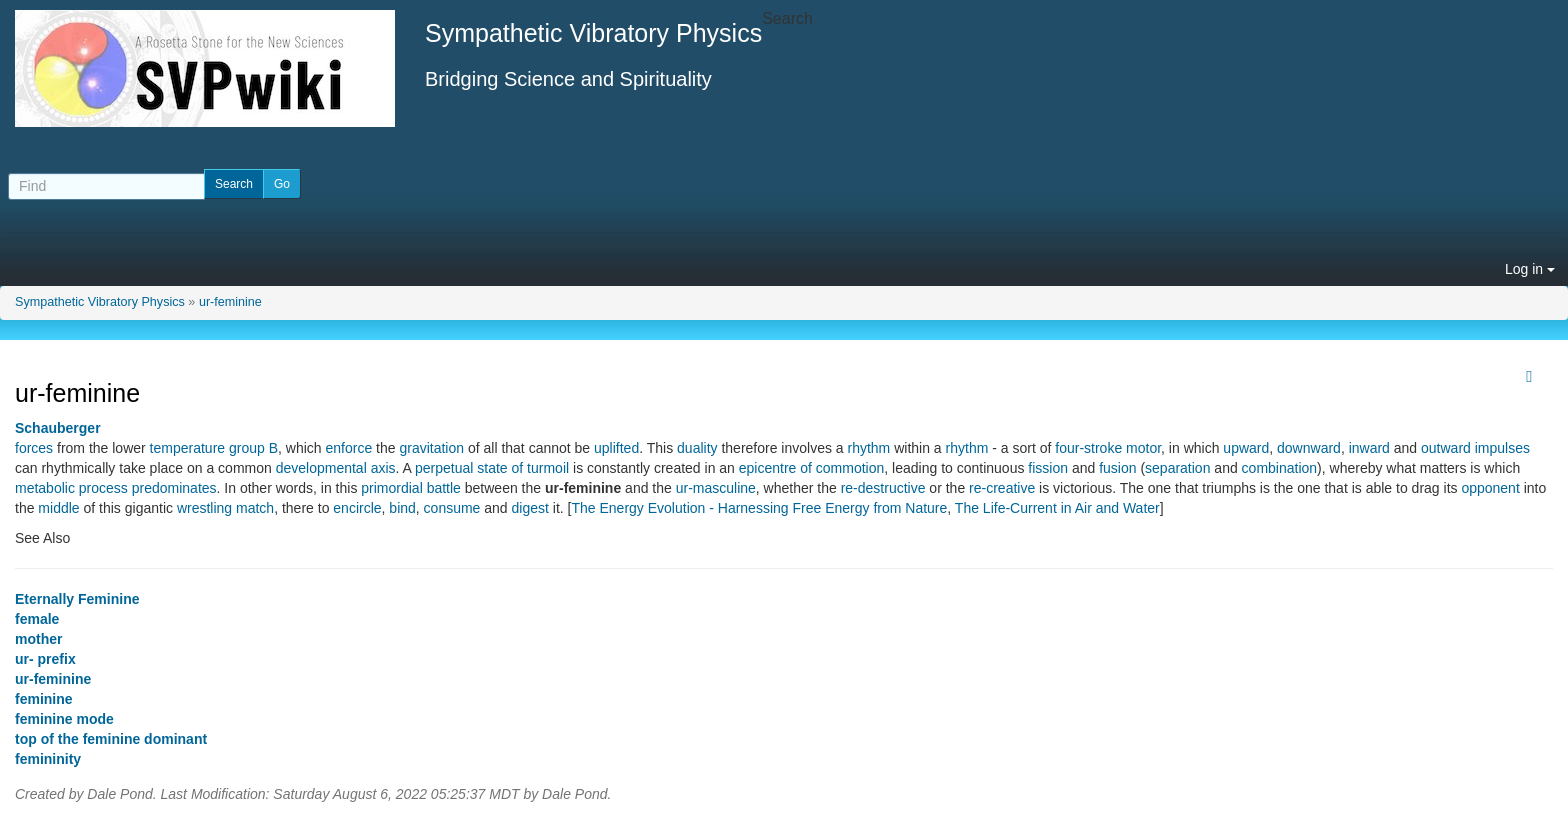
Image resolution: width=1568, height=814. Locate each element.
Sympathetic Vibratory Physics (100, 302)
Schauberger (58, 428)
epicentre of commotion (812, 468)
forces (34, 448)
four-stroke (1088, 448)
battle (444, 488)
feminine (44, 699)
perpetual (444, 468)
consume (452, 508)
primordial (391, 488)
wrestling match (225, 508)
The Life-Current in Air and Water (1057, 508)
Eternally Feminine (77, 599)
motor (1143, 448)
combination (1280, 468)
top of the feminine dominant (111, 739)
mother (38, 639)
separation (1177, 468)
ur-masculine (716, 488)
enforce (349, 448)
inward (1369, 448)
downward (1309, 448)
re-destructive (883, 488)
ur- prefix (45, 659)
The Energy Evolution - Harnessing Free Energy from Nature (759, 508)
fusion (1117, 468)
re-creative (1002, 488)
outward (1446, 448)
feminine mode (64, 719)
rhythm (869, 448)
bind (402, 508)
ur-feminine (230, 302)
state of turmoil (523, 468)
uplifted (616, 448)
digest (530, 508)
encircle (357, 508)
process (103, 488)
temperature (187, 448)
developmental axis (336, 468)
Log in (1530, 269)
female (37, 619)
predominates (174, 488)
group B (253, 448)
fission (1048, 468)
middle (58, 508)
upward (1246, 448)
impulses (1502, 448)
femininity (48, 759)
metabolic (45, 488)
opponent (1490, 488)
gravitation (431, 448)
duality (697, 448)
